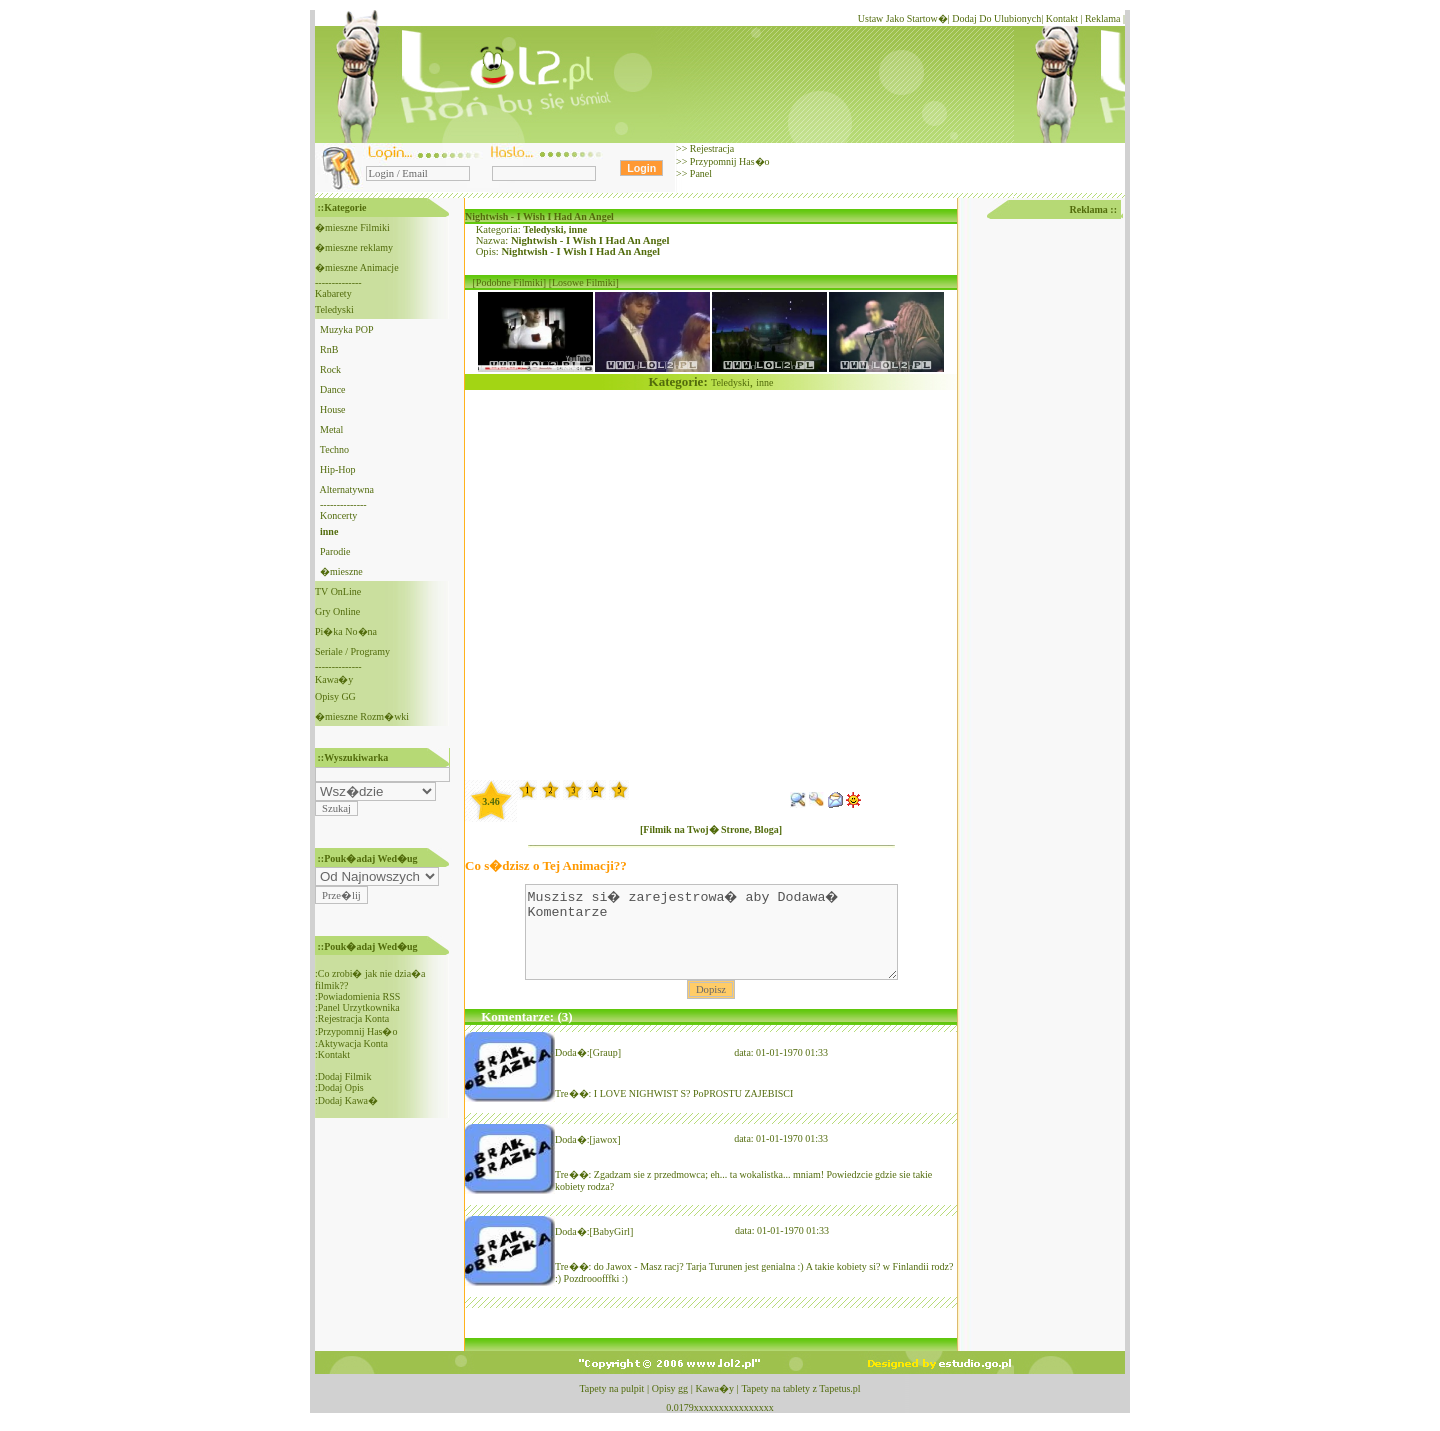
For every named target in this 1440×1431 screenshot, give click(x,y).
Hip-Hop (338, 469)
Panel (699, 173)
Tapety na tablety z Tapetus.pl (800, 1406)
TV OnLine (338, 591)
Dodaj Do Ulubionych (996, 18)
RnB (329, 349)
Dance (333, 389)
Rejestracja (710, 148)
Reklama (1102, 18)
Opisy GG (335, 696)
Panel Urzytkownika (359, 1007)
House (333, 409)
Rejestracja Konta (353, 1018)
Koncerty (338, 515)
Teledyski (334, 309)
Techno (334, 449)
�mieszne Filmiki (352, 227)
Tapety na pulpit (611, 1406)
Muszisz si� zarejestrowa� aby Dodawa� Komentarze (711, 941)
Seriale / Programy (352, 651)
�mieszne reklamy (354, 247)
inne (578, 229)
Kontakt (1062, 18)
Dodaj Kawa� (348, 1100)
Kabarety (333, 293)
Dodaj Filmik (345, 1076)
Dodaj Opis (341, 1087)
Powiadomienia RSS (359, 996)
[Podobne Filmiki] (510, 282)
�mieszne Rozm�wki (362, 716)
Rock (330, 369)
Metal (331, 429)
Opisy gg (670, 1406)
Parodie (335, 551)
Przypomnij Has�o (728, 161)
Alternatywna (346, 489)
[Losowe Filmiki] (584, 282)
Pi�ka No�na (346, 631)
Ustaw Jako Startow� (903, 18)
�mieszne (341, 571)
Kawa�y (334, 679)
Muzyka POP (347, 329)
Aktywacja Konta (353, 1043)
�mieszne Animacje (357, 267)
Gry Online (337, 611)
